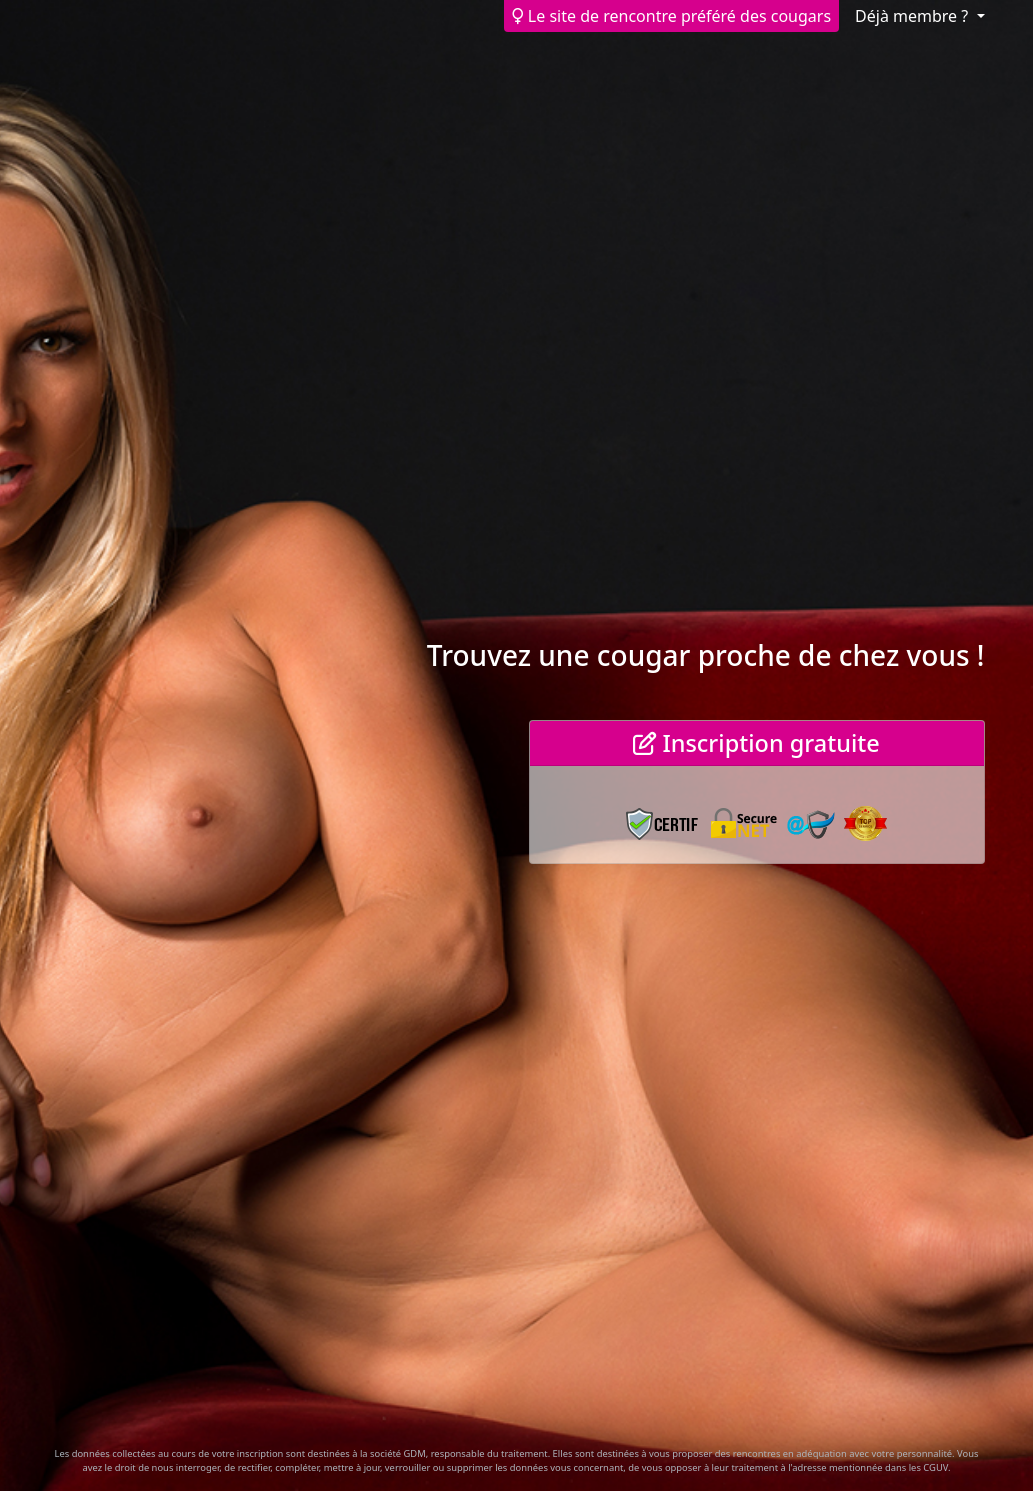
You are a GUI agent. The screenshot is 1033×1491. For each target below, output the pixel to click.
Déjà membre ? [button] (913, 16)
